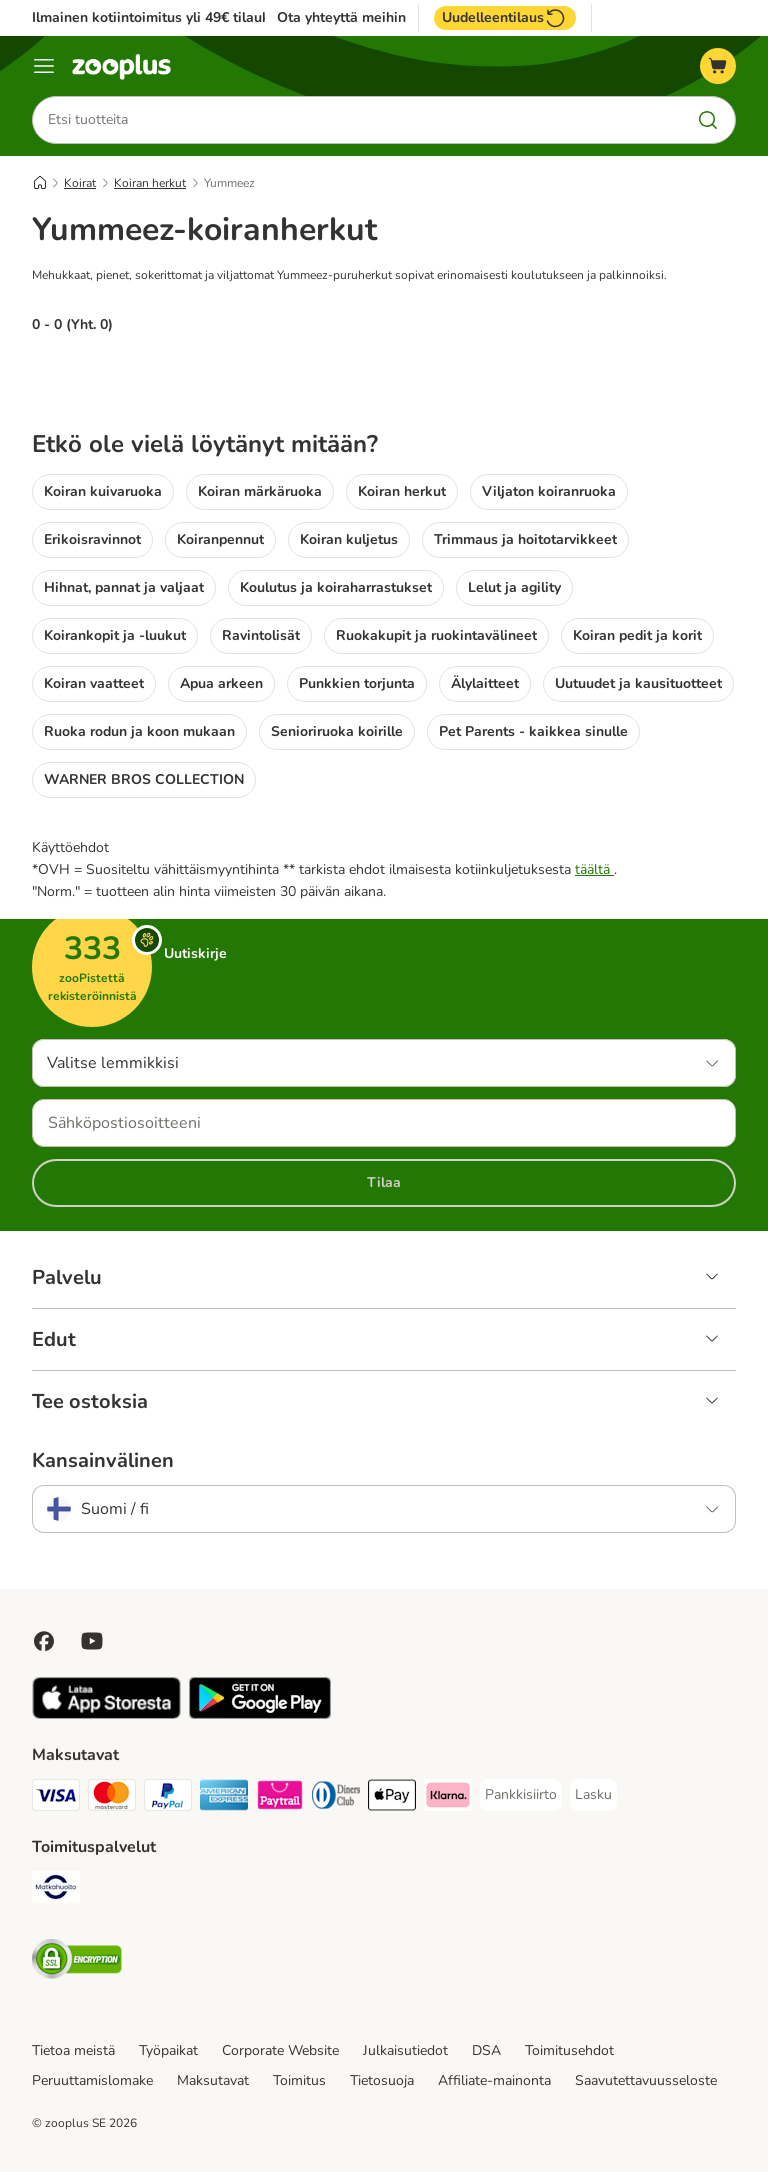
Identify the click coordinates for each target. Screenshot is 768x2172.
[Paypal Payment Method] (168, 1798)
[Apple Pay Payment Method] (392, 1798)
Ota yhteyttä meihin (341, 18)
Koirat (80, 183)
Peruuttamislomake (92, 2080)
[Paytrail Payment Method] (280, 1798)
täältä (594, 869)
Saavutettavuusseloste (646, 2080)
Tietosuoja (382, 2080)
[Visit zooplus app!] (106, 1714)
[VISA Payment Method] (56, 1798)
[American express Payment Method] (224, 1798)
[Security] (77, 1962)
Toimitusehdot (569, 2050)
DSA (486, 2050)
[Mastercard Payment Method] (112, 1798)
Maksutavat (213, 2080)
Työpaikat (168, 2050)
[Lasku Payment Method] (593, 1795)
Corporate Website (280, 2050)
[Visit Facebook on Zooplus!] (44, 1641)
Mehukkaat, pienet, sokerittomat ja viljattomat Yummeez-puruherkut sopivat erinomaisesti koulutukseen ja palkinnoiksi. (349, 275)
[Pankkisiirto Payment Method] (521, 1795)
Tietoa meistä (73, 2050)
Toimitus (299, 2080)
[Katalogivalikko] (44, 66)
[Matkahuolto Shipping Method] (56, 1890)
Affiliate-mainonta (494, 2080)
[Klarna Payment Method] (448, 1798)
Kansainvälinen (103, 1461)
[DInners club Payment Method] (336, 1798)
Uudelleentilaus (505, 18)
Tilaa (384, 1182)
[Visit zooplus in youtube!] (92, 1641)
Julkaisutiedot (405, 2050)
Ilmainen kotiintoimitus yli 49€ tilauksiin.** (169, 17)
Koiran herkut (150, 183)
